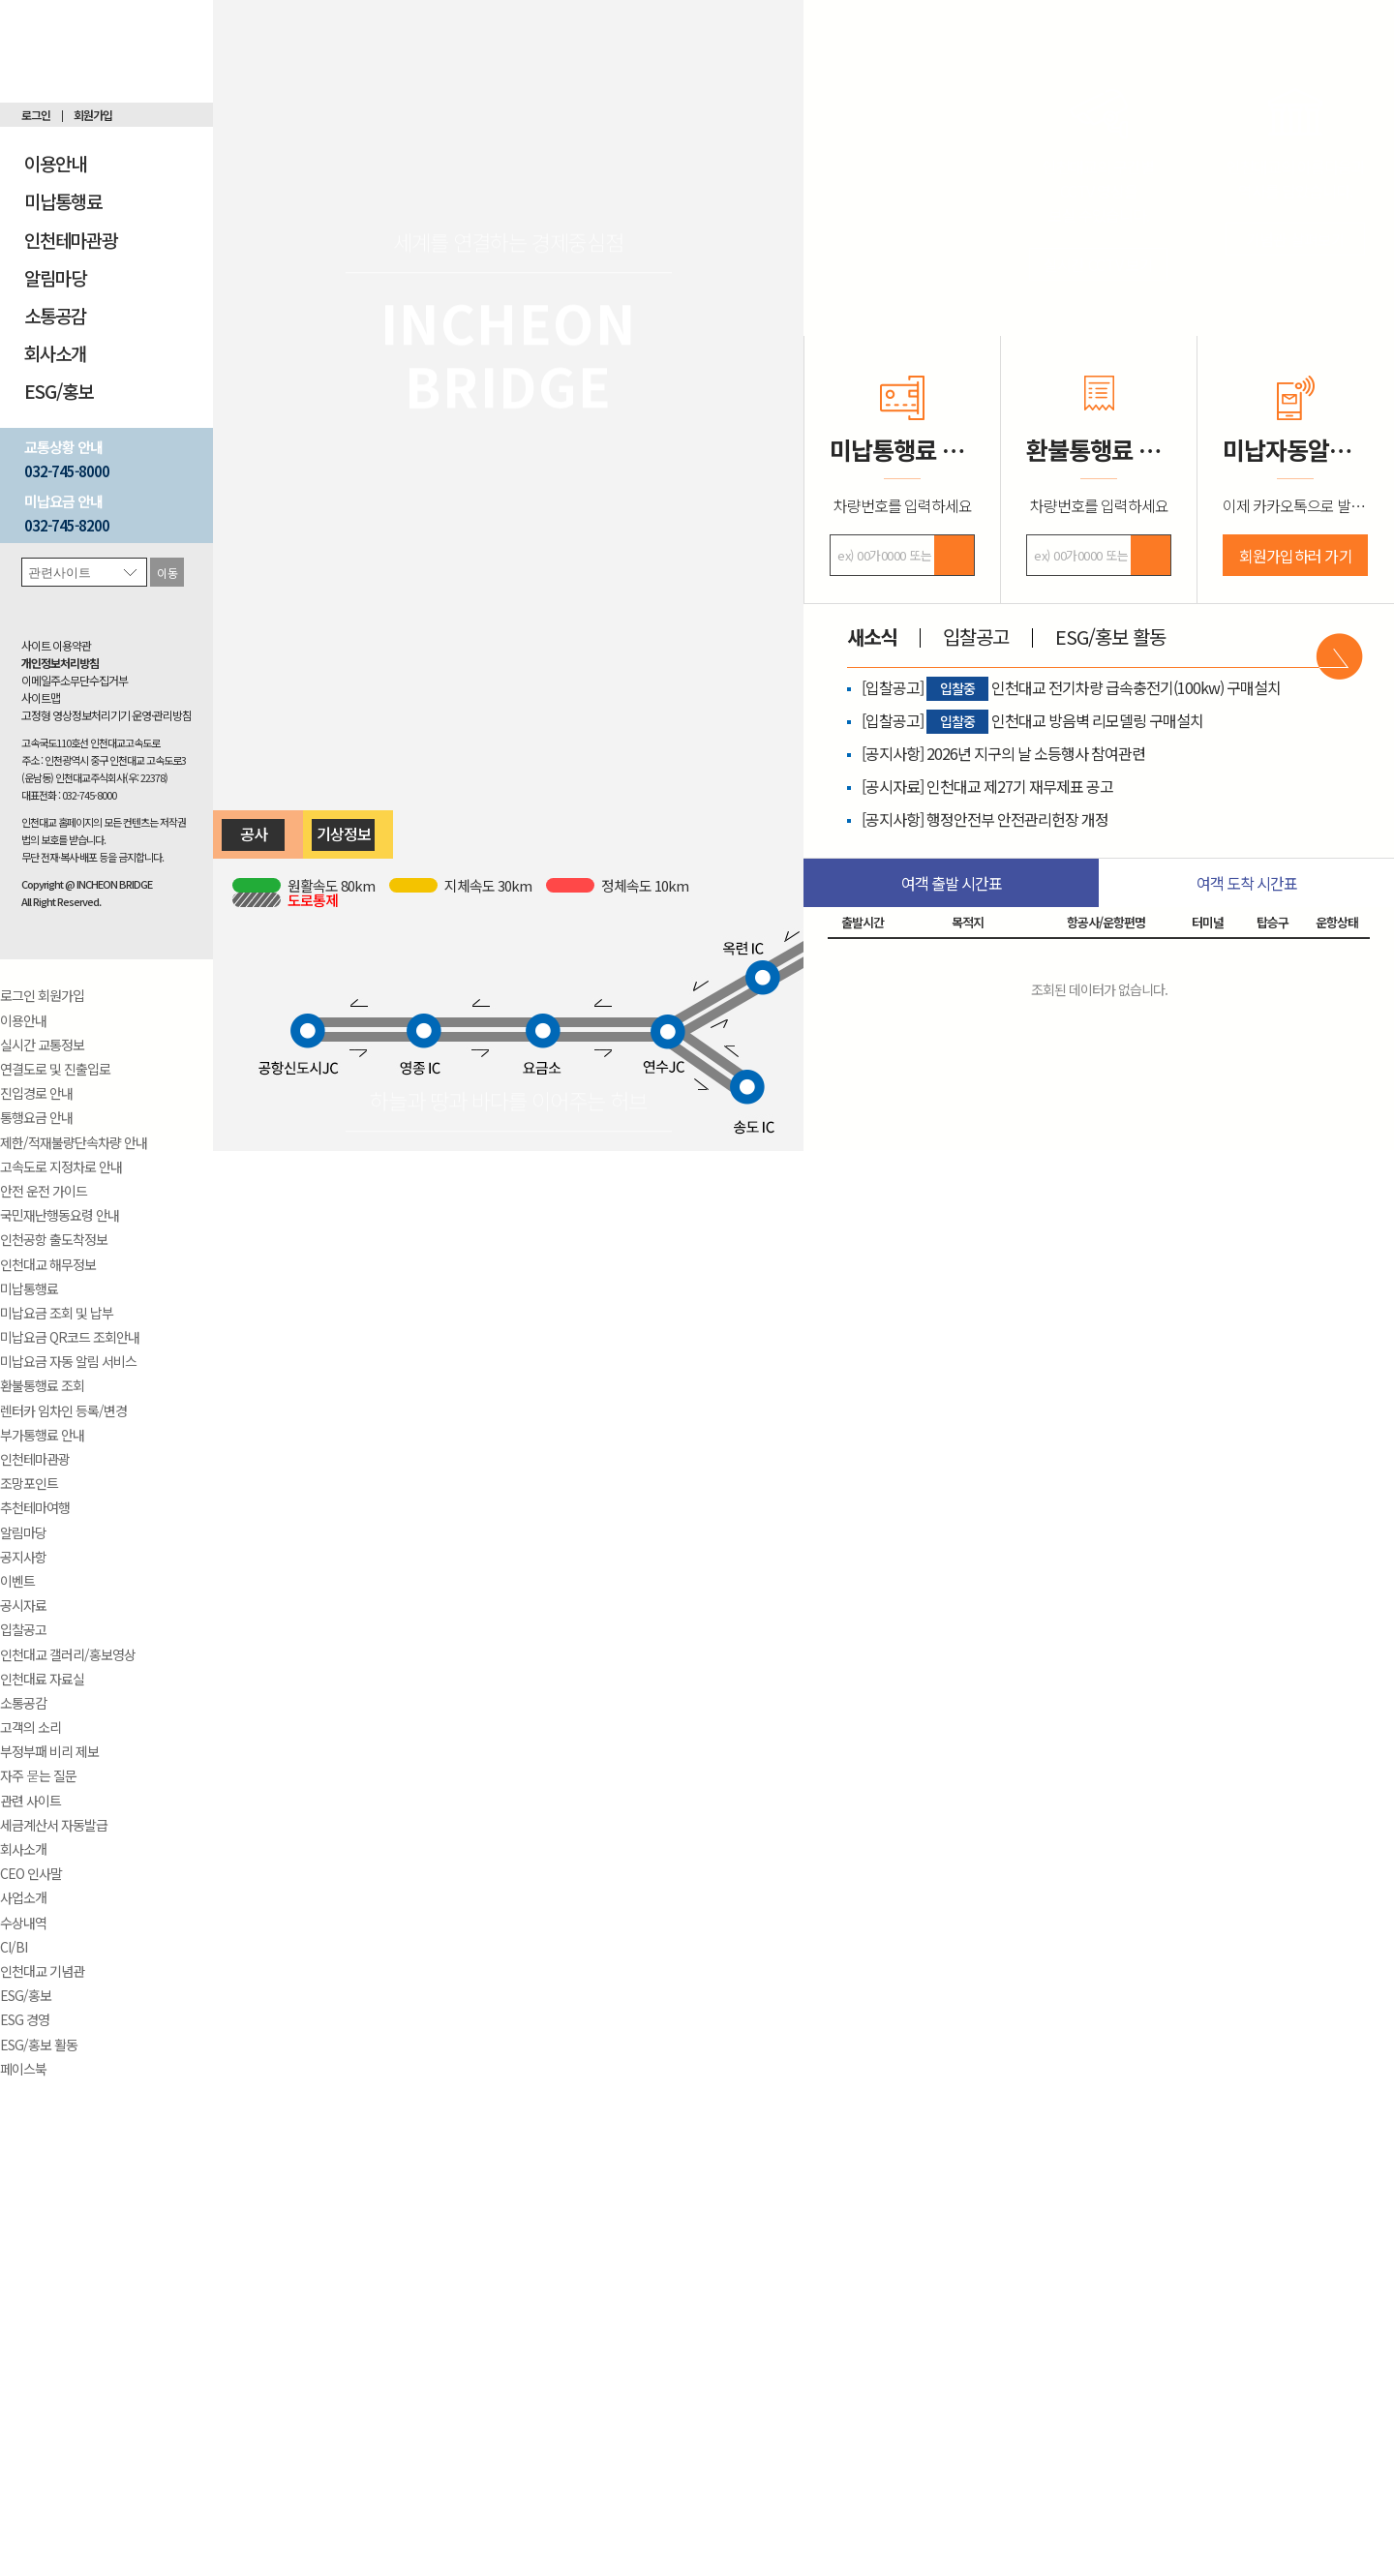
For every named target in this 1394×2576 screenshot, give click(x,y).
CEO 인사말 (31, 1873)
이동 (167, 572)
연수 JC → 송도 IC (701, 1065)
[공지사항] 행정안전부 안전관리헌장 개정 (985, 819)
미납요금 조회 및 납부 (56, 1312)
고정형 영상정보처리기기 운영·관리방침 (106, 715)
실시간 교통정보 (42, 1044)
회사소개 (55, 353)
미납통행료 (63, 201)
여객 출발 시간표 (951, 882)
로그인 (35, 114)
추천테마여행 (35, 1507)
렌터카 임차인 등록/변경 (63, 1410)
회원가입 (93, 114)
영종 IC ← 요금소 (483, 1022)
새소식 (871, 636)
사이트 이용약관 (56, 645)
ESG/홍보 (58, 391)
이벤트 (17, 1581)
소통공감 (55, 315)
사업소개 (23, 1897)
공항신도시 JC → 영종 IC (365, 1037)
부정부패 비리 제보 (49, 1751)
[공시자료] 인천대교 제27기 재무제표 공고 (987, 786)
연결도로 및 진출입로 (55, 1068)
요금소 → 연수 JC (606, 1037)
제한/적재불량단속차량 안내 (73, 1142)
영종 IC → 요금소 (483, 1037)
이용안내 (55, 163)
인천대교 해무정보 (48, 1264)
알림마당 (55, 277)
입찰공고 (23, 1629)
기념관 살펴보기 (1296, 239)
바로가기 (1339, 656)
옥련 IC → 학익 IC (798, 965)
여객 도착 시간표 (1247, 882)
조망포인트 (29, 1483)
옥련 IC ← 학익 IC (796, 950)
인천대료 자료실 (42, 1678)
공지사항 (23, 1556)
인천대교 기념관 (42, 1971)
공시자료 (23, 1605)
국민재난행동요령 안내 (59, 1215)
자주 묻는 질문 (38, 1775)
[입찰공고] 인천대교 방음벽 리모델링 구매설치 (1032, 720)
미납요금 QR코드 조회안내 (69, 1337)
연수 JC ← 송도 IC (713, 1055)
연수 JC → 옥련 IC (713, 1015)
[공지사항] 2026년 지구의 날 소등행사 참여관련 (1003, 753)
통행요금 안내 (36, 1117)
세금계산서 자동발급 (53, 1824)
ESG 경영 (24, 2019)
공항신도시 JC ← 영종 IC (365, 1022)
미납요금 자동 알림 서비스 (68, 1361)
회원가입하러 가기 (1295, 555)
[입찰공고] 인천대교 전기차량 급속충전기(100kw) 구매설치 (1071, 687)
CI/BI (13, 1946)
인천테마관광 (70, 240)
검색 (954, 555)
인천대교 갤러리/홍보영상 (68, 1654)
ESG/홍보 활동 (38, 2044)
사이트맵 (40, 697)
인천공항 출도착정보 (53, 1239)
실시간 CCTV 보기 (1099, 264)
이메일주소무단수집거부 (74, 680)
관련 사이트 (30, 1800)
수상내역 (23, 1922)
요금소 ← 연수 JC (606, 1022)
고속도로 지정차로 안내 (61, 1166)
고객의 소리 (30, 1727)
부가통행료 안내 (42, 1434)
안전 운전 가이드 (43, 1190)
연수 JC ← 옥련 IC (712, 1000)
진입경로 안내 (36, 1093)
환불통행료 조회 (42, 1385)
